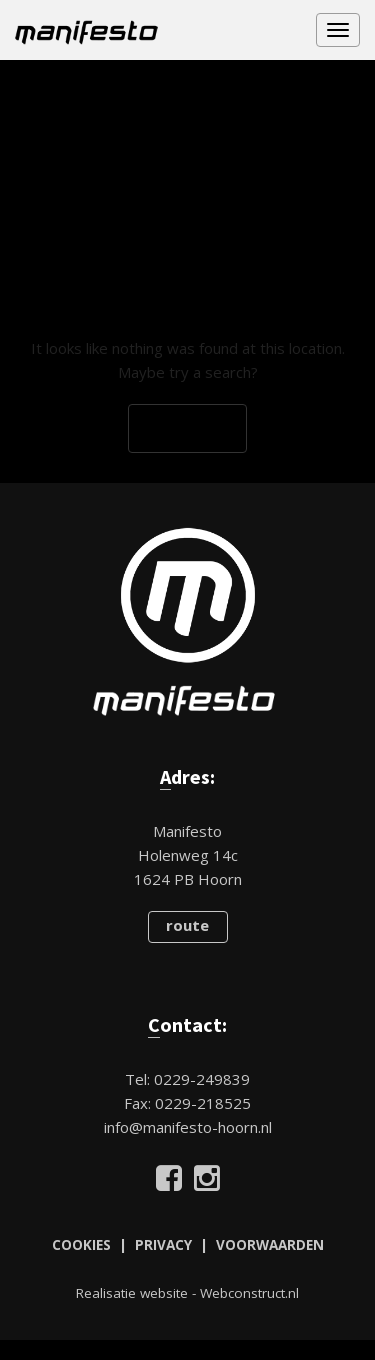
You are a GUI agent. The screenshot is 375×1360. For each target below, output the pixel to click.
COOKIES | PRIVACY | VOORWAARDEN (188, 1245)
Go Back (187, 429)
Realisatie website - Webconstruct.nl (187, 1293)
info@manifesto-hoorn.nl (188, 1127)
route (187, 925)
